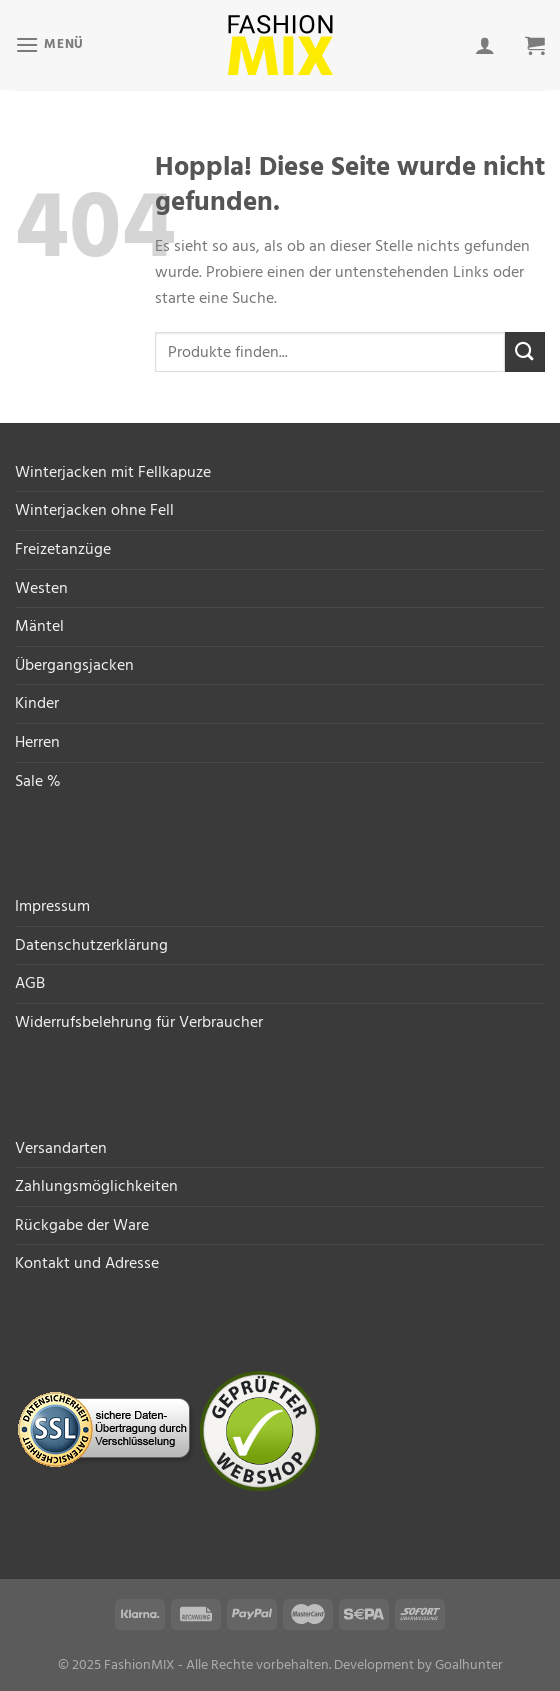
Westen (41, 588)
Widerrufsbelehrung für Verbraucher (139, 1022)
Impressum (52, 906)
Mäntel (39, 626)
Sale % (38, 781)
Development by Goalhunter (418, 1664)
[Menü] (49, 44)
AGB (30, 983)
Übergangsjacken (74, 665)
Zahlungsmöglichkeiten (96, 1186)
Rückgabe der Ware (82, 1225)
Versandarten (61, 1148)
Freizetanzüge (63, 549)
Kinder (37, 703)
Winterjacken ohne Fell (94, 510)
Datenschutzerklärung (91, 945)
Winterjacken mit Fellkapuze (113, 472)
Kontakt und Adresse (87, 1263)
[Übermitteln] (525, 351)
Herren (37, 742)
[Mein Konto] (485, 45)
